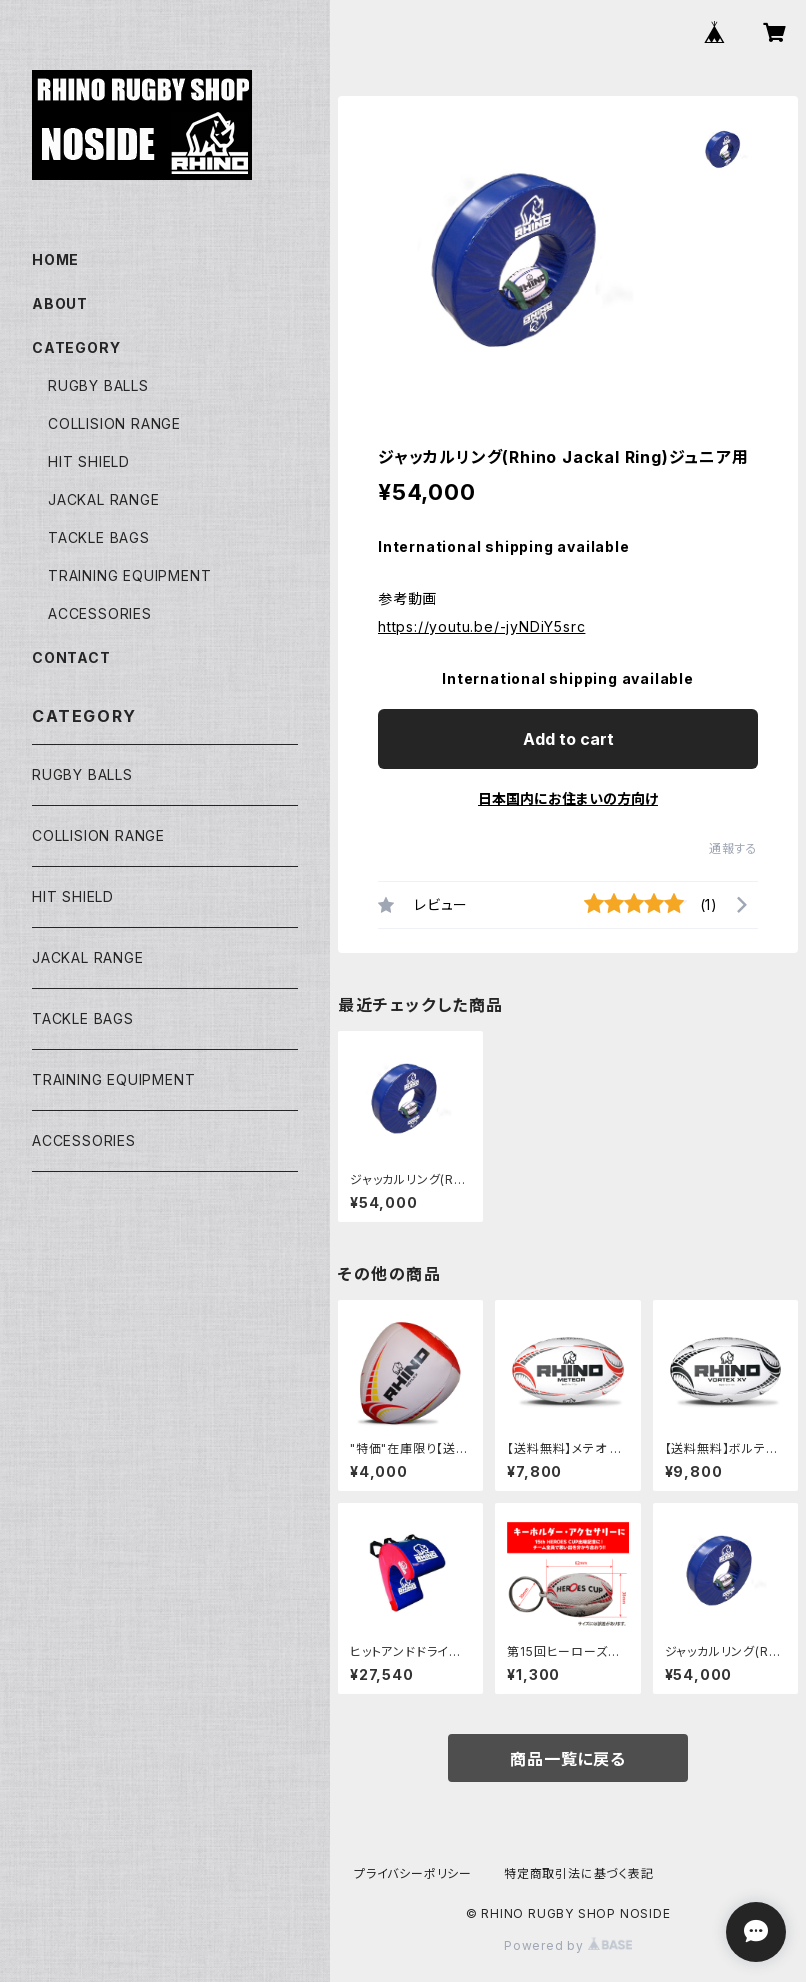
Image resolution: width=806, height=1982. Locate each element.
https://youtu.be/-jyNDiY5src (481, 626)
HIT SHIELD (89, 461)
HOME (55, 259)
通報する (733, 848)
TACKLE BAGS (99, 537)
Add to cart (568, 739)
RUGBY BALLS (98, 385)
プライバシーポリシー (413, 1873)
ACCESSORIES (100, 613)
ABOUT (60, 303)
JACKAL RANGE (104, 499)
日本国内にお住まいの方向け (568, 798)
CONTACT (71, 657)
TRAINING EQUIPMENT (129, 575)
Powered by (568, 1945)
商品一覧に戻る (568, 1759)
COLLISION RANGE (114, 423)
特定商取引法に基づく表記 (579, 1873)
